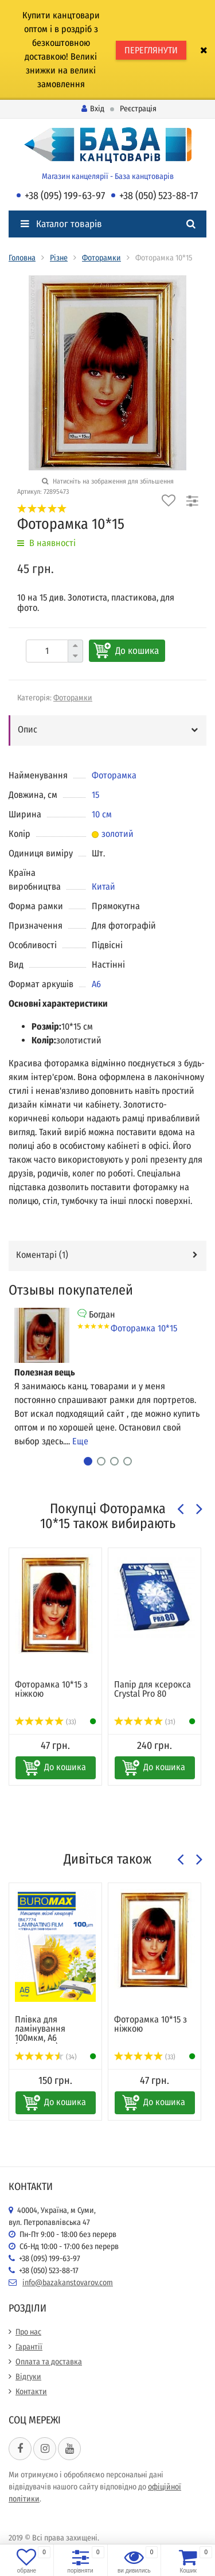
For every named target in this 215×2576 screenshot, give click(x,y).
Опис (27, 729)
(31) (144, 1722)
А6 (96, 984)
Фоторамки (101, 258)
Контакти (31, 2391)
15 (95, 794)
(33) (45, 1722)
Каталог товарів (61, 224)
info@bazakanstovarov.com (67, 2282)
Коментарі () (42, 1254)
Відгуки (28, 2377)
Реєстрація (138, 109)
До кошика (137, 651)
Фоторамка (114, 775)
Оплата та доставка (48, 2362)
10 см (102, 814)
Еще (80, 1441)
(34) (46, 2057)
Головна (22, 258)
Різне (59, 258)
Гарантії (28, 2347)
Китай (103, 886)
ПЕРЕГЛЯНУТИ (151, 50)
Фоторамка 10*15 (144, 1328)
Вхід (92, 109)
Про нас (28, 2332)
